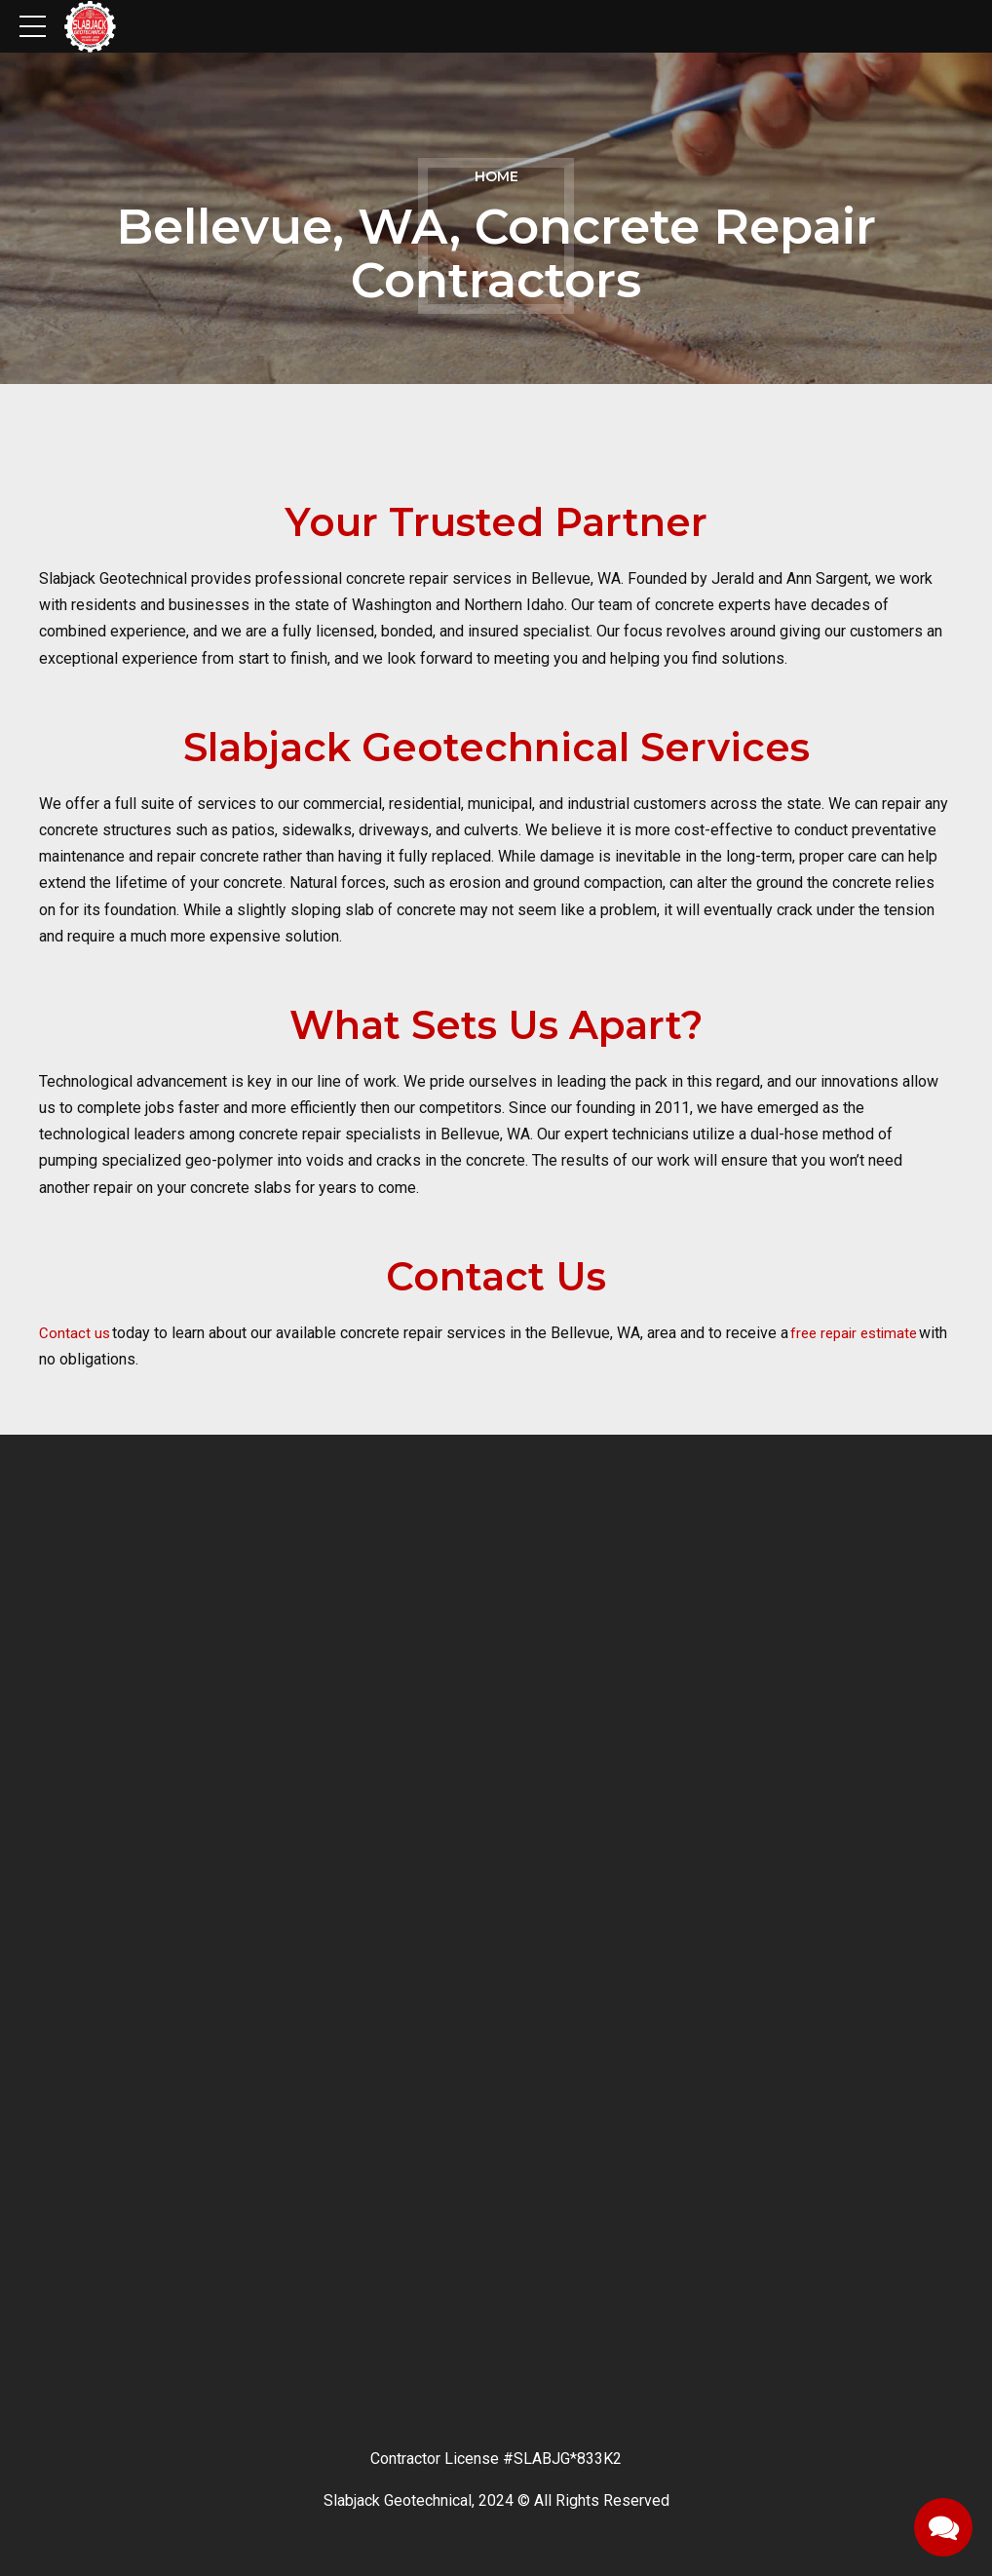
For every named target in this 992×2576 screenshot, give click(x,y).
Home (496, 176)
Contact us (75, 1333)
